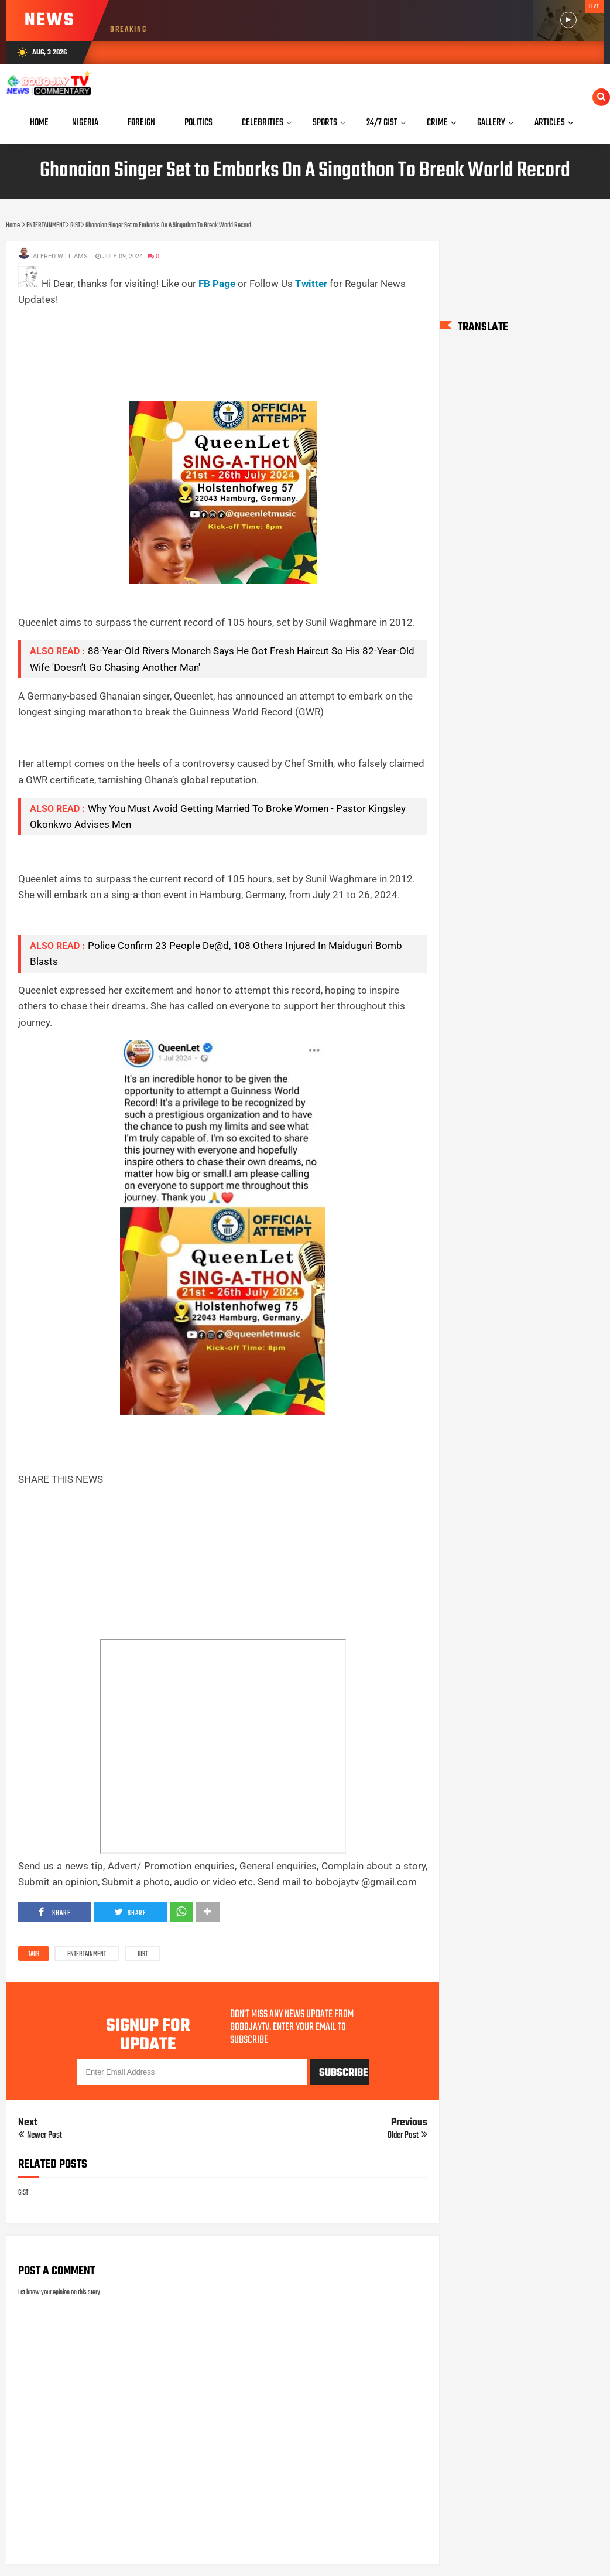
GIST (143, 1954)
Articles (549, 123)
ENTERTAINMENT (86, 1954)
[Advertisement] (231, 334)
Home (39, 123)
